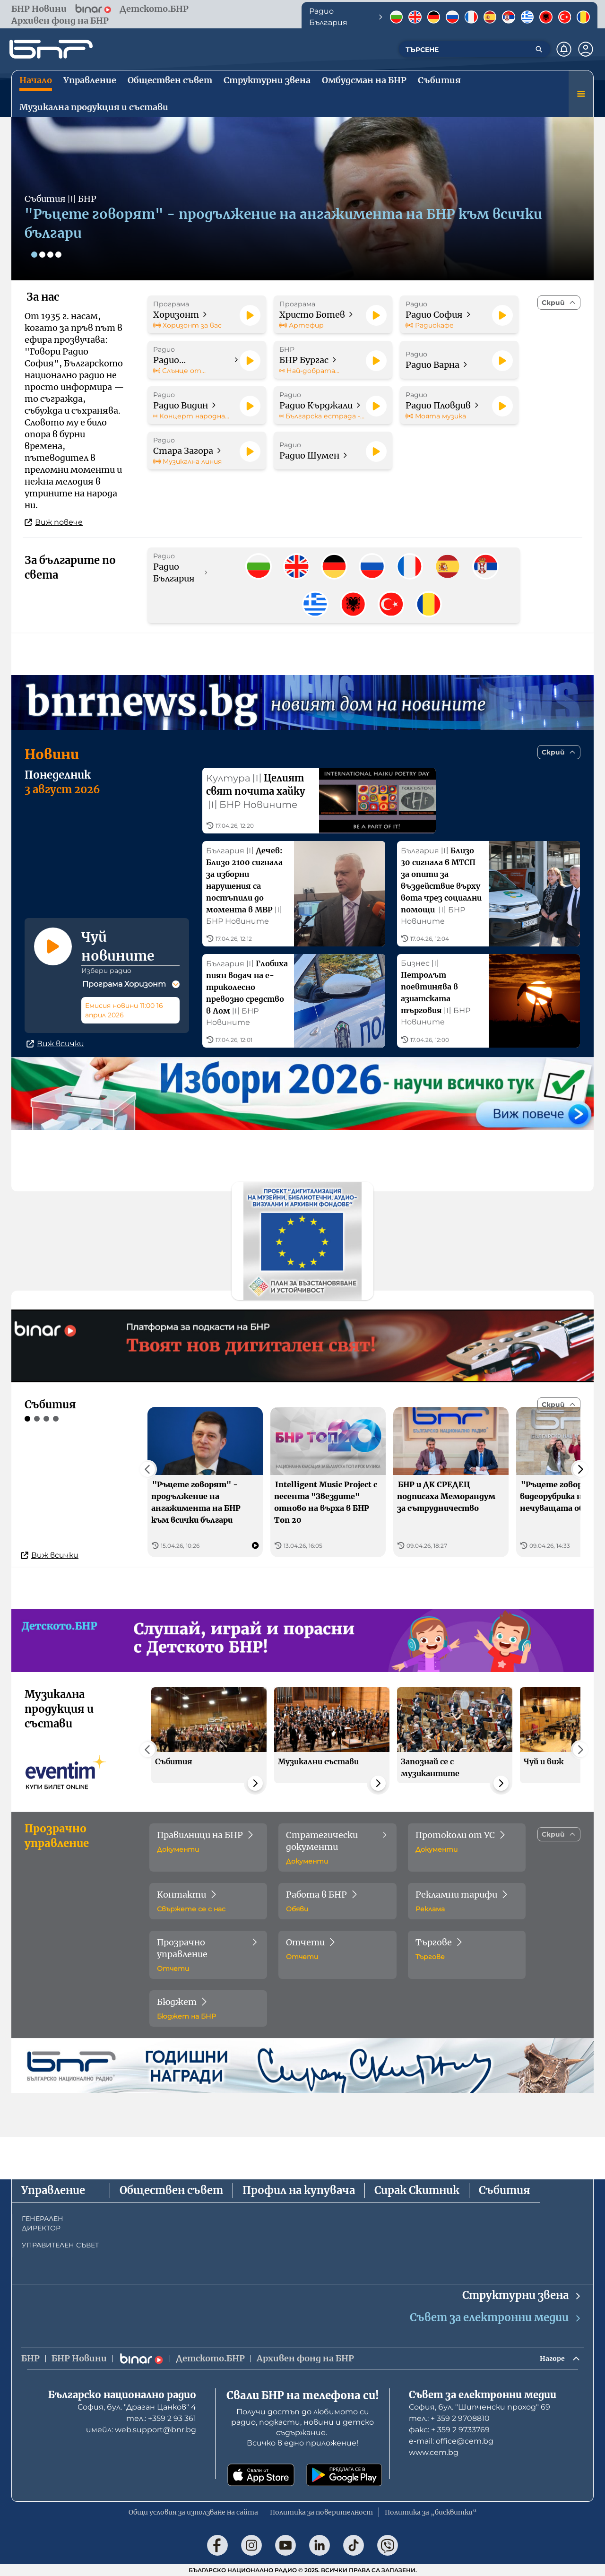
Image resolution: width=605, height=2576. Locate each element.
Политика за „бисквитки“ (431, 2512)
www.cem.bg (433, 2452)
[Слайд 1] (35, 254)
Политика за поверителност (321, 2512)
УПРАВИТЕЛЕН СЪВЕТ (60, 2242)
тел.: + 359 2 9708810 (449, 2418)
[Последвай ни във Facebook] (217, 2545)
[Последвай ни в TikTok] (353, 2545)
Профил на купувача (298, 2188)
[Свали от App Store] (260, 2474)
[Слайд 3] (54, 254)
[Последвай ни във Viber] (387, 2545)
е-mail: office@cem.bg (451, 2441)
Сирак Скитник (416, 2188)
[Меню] (580, 93)
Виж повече (54, 522)
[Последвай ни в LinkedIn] (319, 2545)
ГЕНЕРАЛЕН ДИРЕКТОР (42, 2221)
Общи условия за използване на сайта (193, 2512)
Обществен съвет (171, 2188)
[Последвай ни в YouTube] (285, 2545)
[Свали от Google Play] (344, 2474)
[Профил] (586, 49)
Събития (504, 2188)
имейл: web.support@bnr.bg (141, 2429)
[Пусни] (250, 315)
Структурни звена (522, 2293)
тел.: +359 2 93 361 (161, 2418)
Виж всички (55, 1085)
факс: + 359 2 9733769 (449, 2429)
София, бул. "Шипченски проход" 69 (479, 2407)
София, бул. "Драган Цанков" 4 (137, 2407)
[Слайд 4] (63, 254)
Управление (53, 2188)
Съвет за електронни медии (496, 2315)
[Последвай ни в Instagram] (251, 2545)
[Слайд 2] (44, 254)
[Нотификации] (564, 49)
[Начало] (51, 49)
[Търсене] (538, 49)
